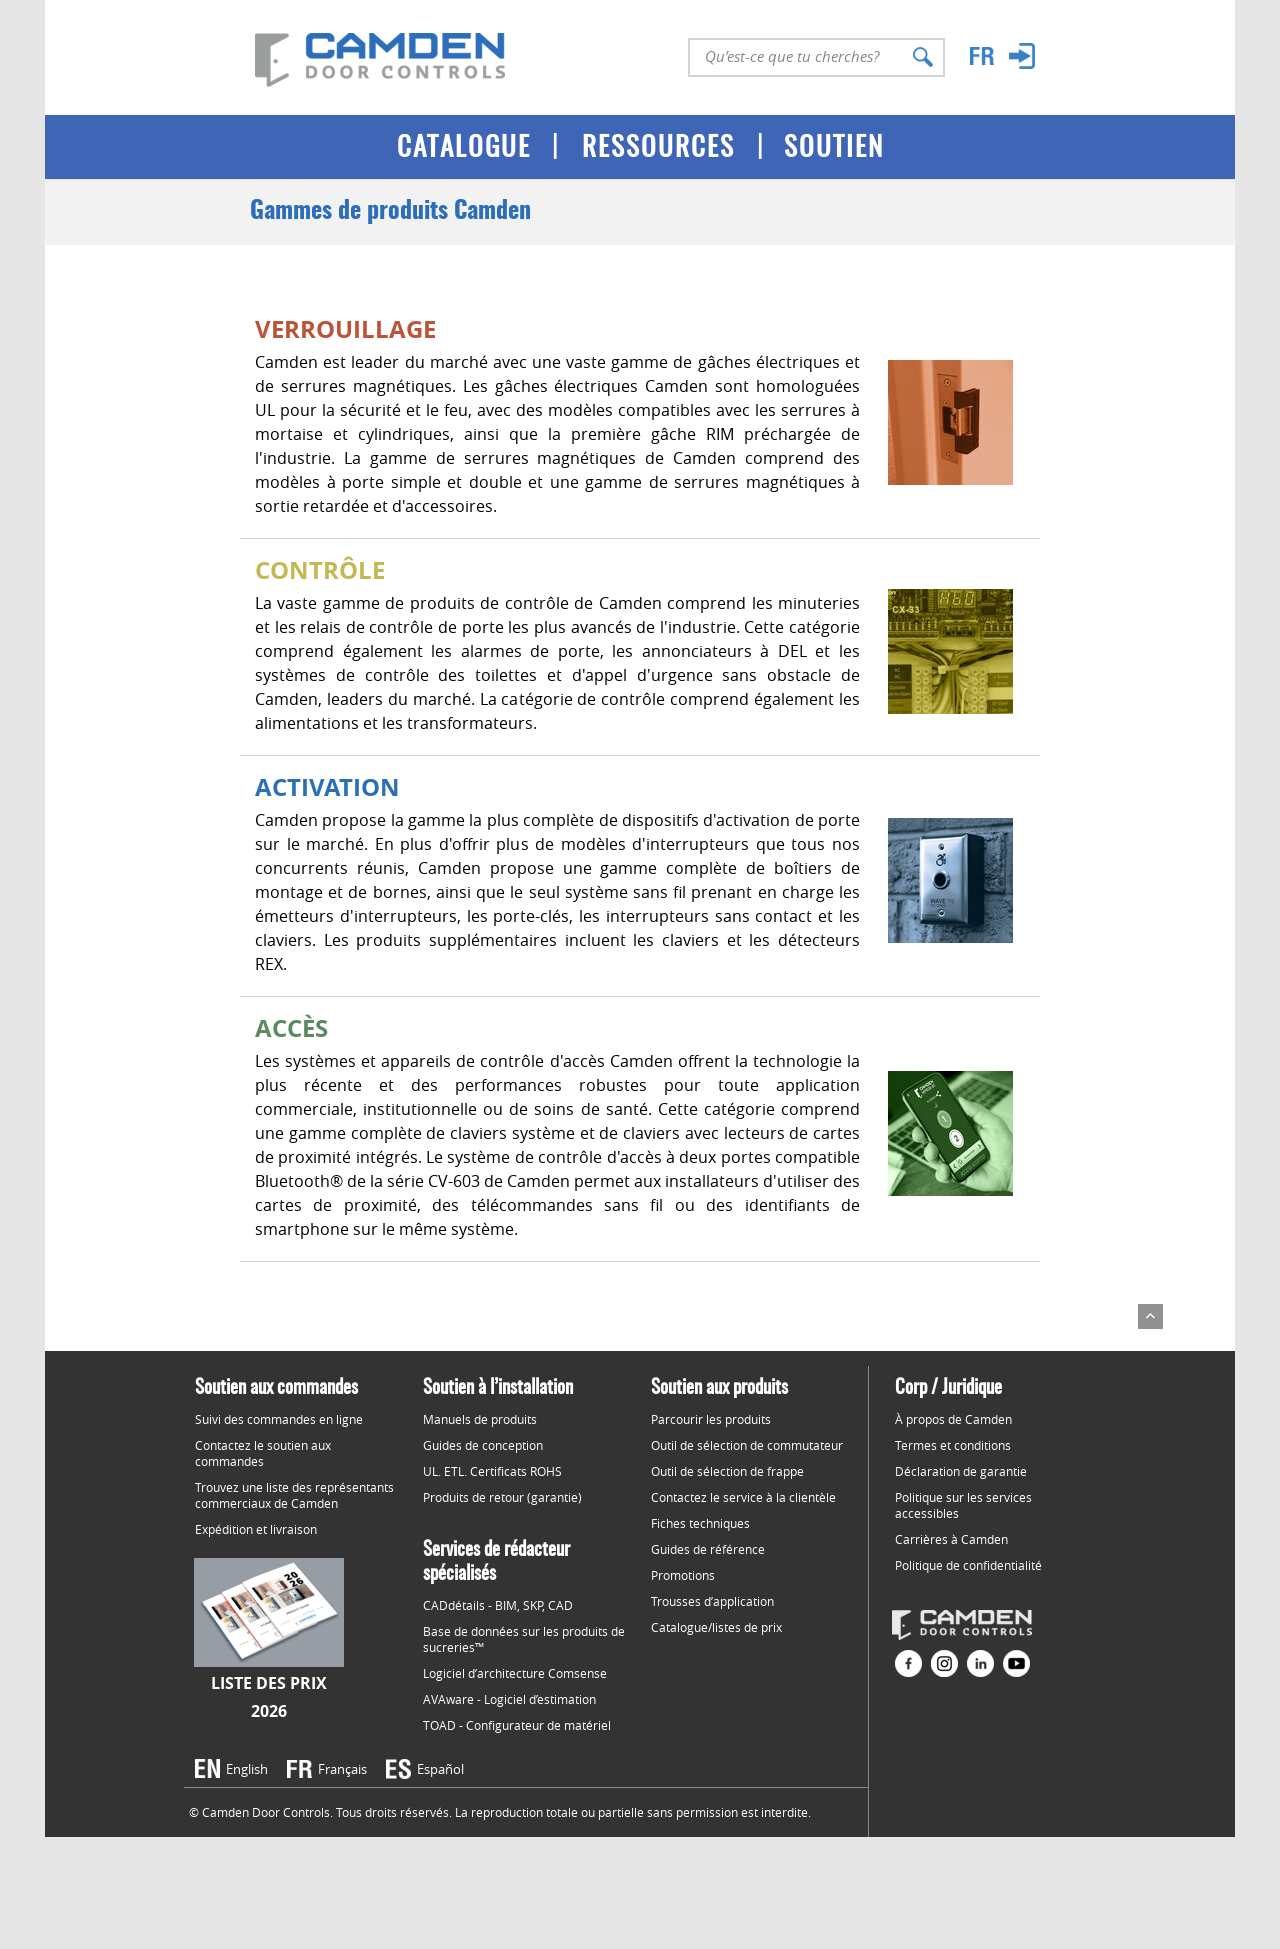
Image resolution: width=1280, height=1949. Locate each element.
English (247, 1769)
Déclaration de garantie (961, 1471)
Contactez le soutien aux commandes (263, 1453)
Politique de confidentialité (968, 1565)
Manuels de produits (480, 1419)
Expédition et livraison (256, 1529)
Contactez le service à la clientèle (743, 1497)
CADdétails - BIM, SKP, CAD (498, 1605)
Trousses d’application (712, 1601)
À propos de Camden (953, 1419)
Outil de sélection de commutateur (747, 1445)
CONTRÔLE (320, 570)
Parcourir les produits (711, 1419)
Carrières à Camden (951, 1539)
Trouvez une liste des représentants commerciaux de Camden (294, 1495)
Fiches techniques (700, 1523)
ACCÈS (291, 1028)
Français (342, 1769)
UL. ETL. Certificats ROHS (492, 1471)
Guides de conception (483, 1445)
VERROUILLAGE (345, 329)
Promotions (683, 1575)
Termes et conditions (953, 1445)
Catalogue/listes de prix (716, 1627)
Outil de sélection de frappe (727, 1471)
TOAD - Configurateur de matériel (517, 1725)
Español (440, 1769)
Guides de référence (708, 1549)
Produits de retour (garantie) (502, 1497)
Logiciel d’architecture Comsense (515, 1673)
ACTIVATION (327, 787)
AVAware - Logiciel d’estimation (509, 1699)
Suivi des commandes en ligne (279, 1419)
